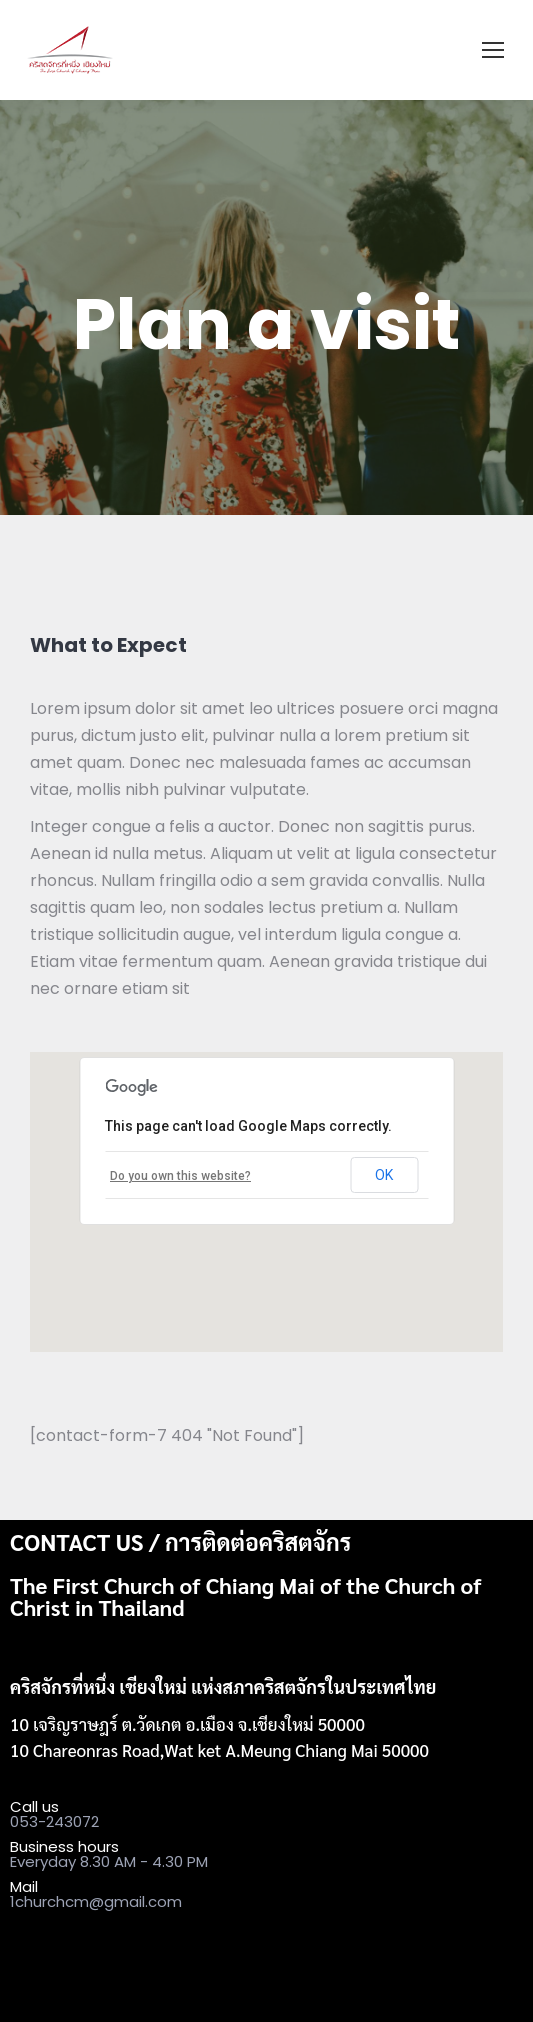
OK (384, 1175)
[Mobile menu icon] (493, 50)
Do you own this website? (180, 1176)
